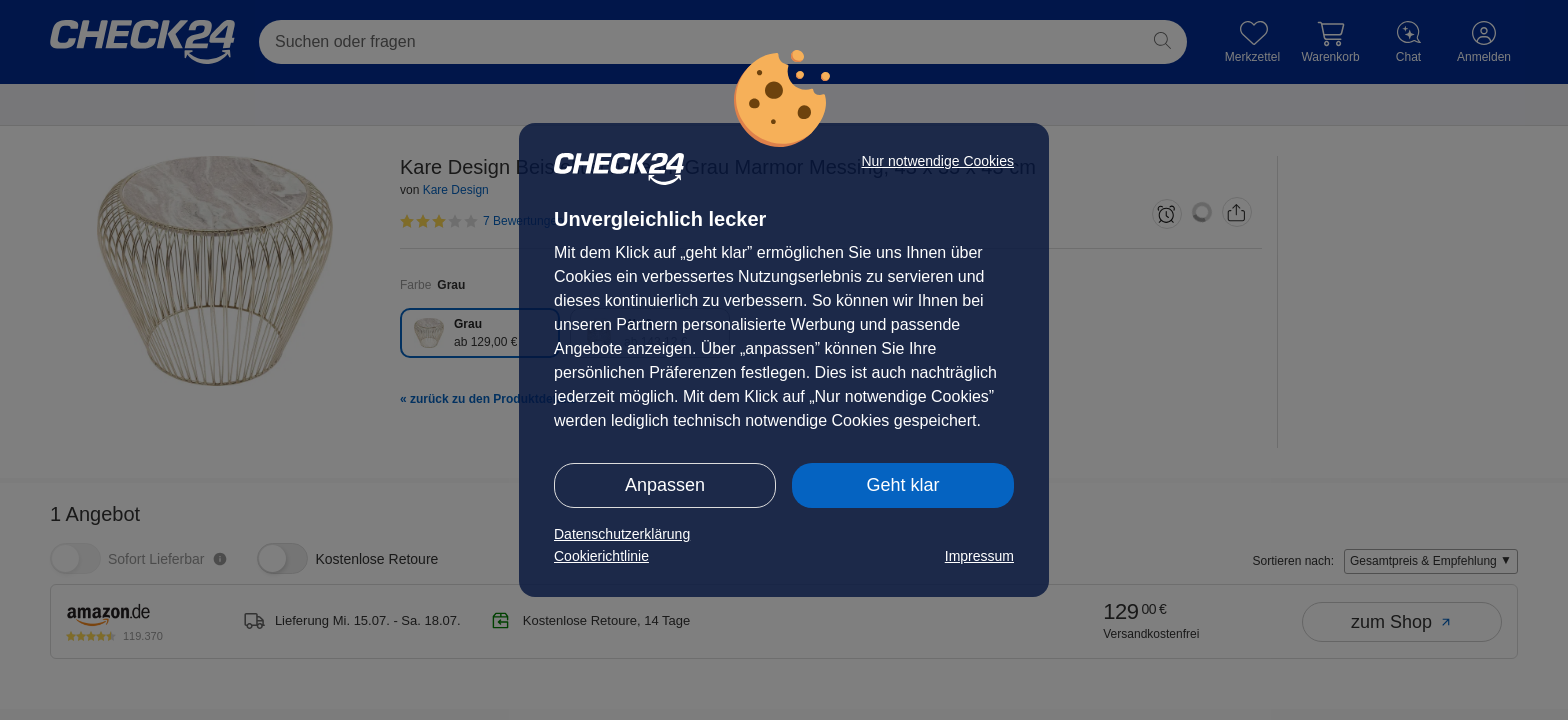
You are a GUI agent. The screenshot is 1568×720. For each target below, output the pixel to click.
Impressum (979, 556)
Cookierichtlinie (601, 556)
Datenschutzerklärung (622, 534)
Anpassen (665, 485)
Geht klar (902, 485)
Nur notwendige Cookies (937, 161)
